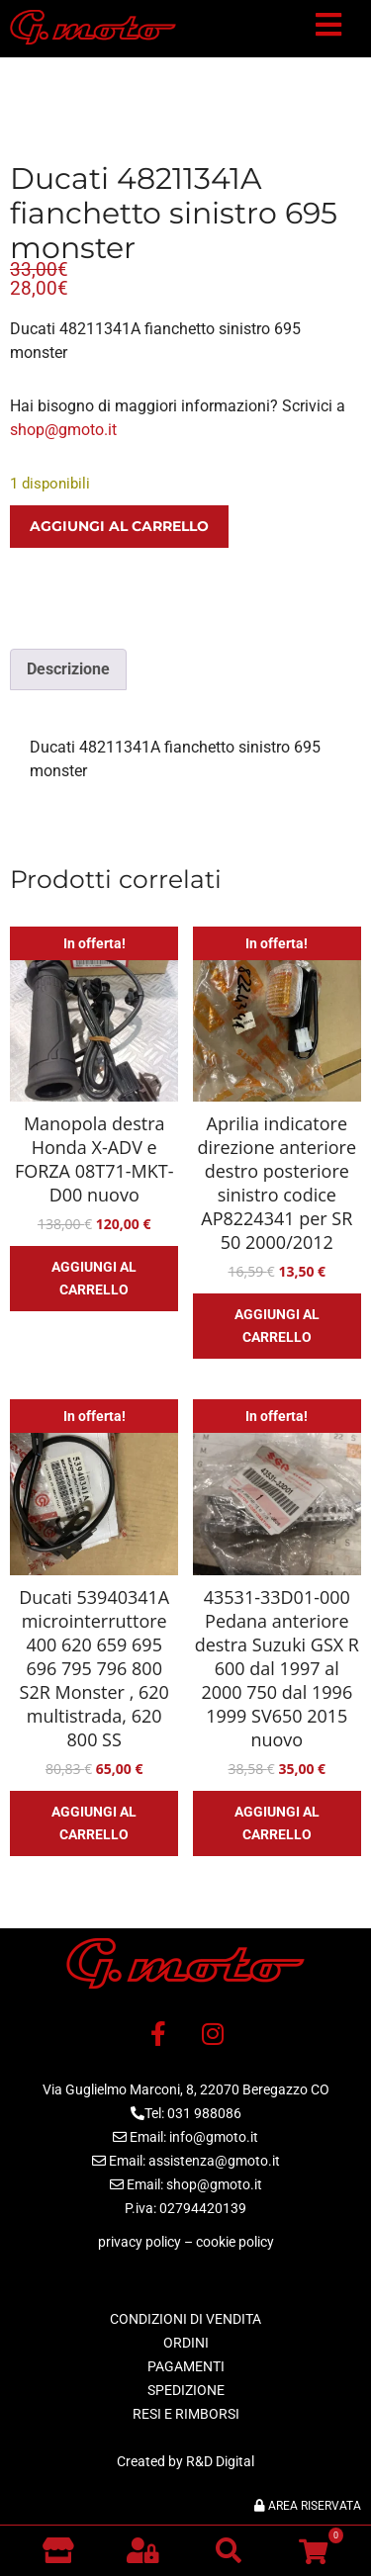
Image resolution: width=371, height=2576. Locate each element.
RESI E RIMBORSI (186, 2414)
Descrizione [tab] (68, 669)
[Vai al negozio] (58, 2550)
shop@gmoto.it (63, 429)
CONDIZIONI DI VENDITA (185, 2319)
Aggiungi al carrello (119, 526)
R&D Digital (220, 2461)
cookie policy (235, 2242)
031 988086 (204, 2113)
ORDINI (186, 2343)
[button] (328, 28)
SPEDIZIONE (186, 2390)
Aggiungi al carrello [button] (94, 1278)
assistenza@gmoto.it (214, 2161)
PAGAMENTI (186, 2366)
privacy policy (139, 2242)
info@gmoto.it (213, 2137)
